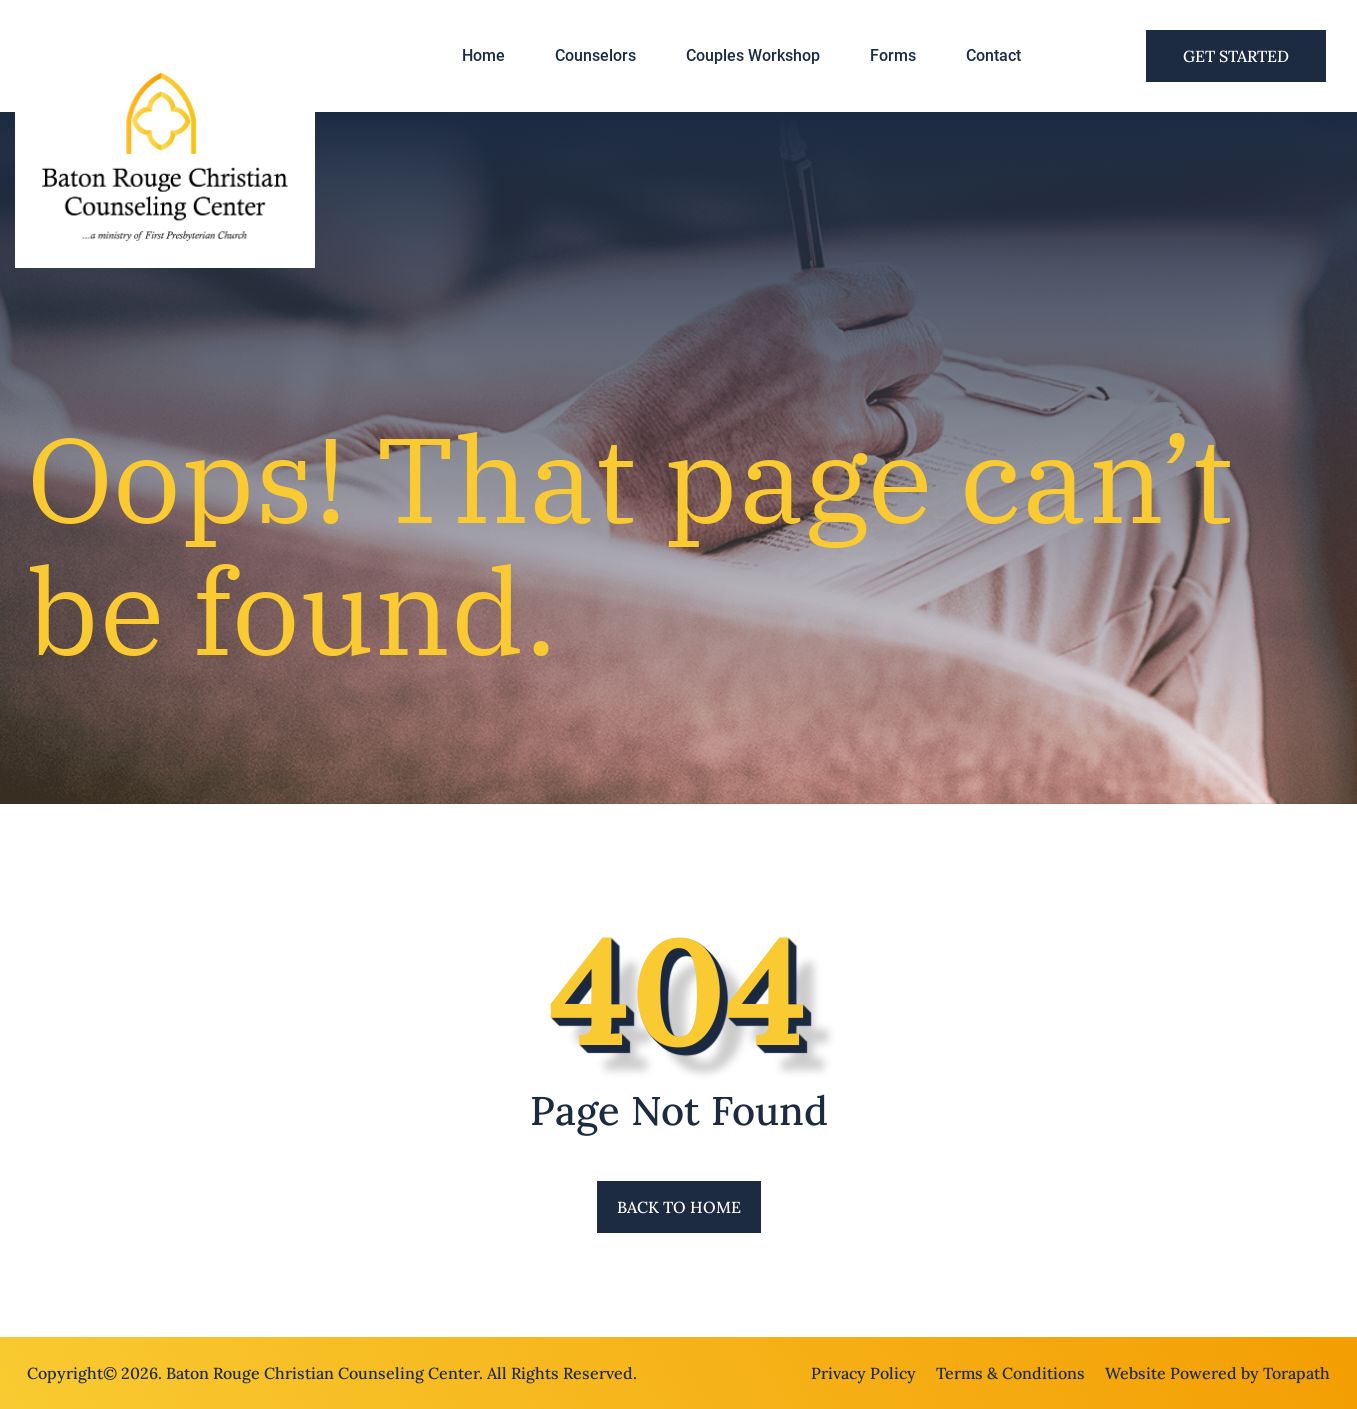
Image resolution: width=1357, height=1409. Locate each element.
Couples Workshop (753, 55)
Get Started (1236, 56)
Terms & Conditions (1010, 1373)
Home (483, 55)
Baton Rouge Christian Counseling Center (322, 1373)
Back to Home (679, 1207)
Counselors (595, 55)
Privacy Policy (863, 1373)
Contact (993, 55)
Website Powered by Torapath (1217, 1373)
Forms (893, 55)
